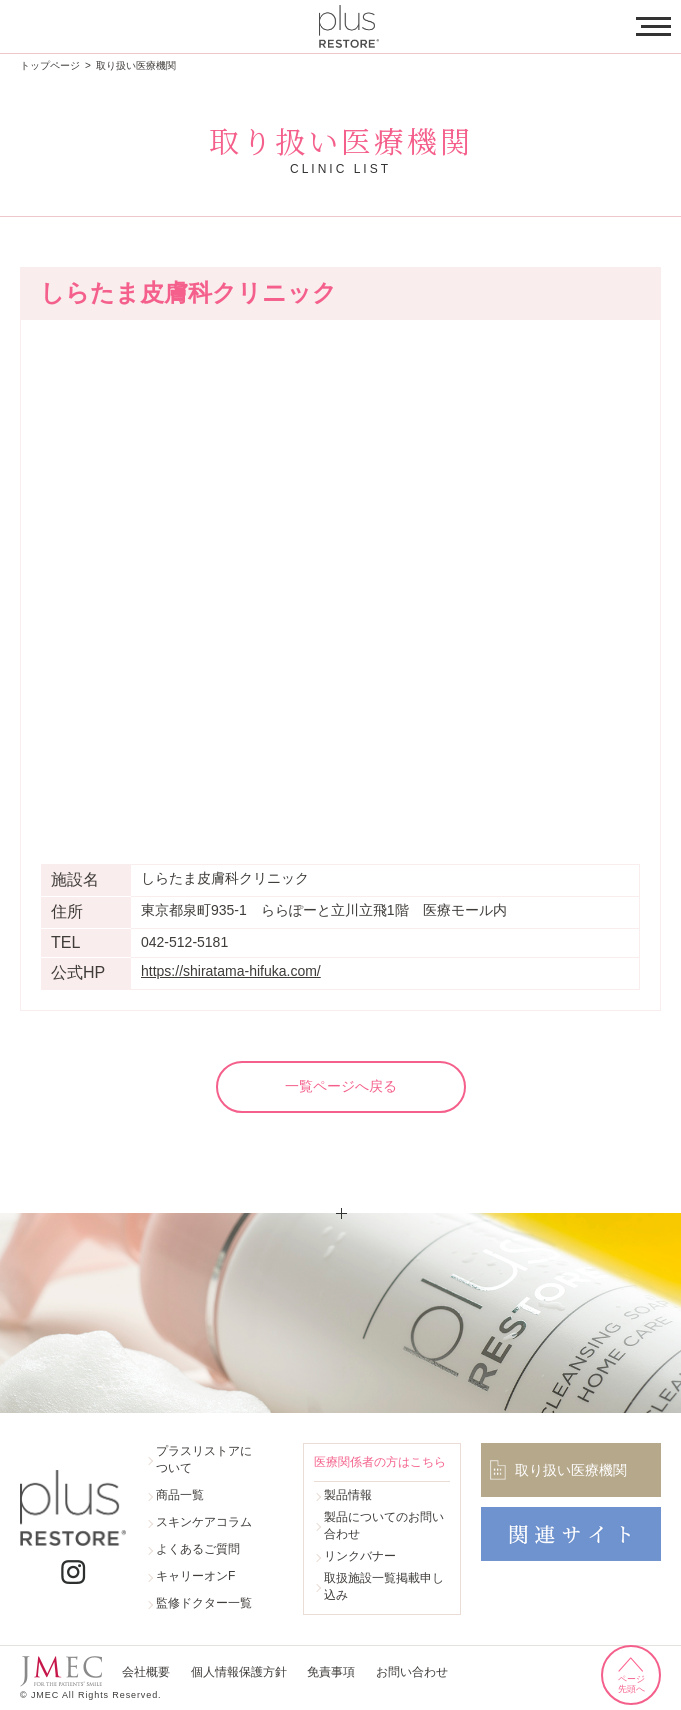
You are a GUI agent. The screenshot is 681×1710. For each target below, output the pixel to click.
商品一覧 (180, 1495)
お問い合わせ (410, 1673)
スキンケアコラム (204, 1522)
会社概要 (146, 1673)
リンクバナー (360, 1556)
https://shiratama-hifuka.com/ (231, 971)
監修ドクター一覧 (204, 1603)
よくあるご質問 (198, 1549)
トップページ (50, 65)
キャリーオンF (195, 1576)
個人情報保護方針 (238, 1673)
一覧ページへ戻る (341, 1086)
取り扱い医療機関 (136, 65)
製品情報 (348, 1495)
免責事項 (330, 1673)
